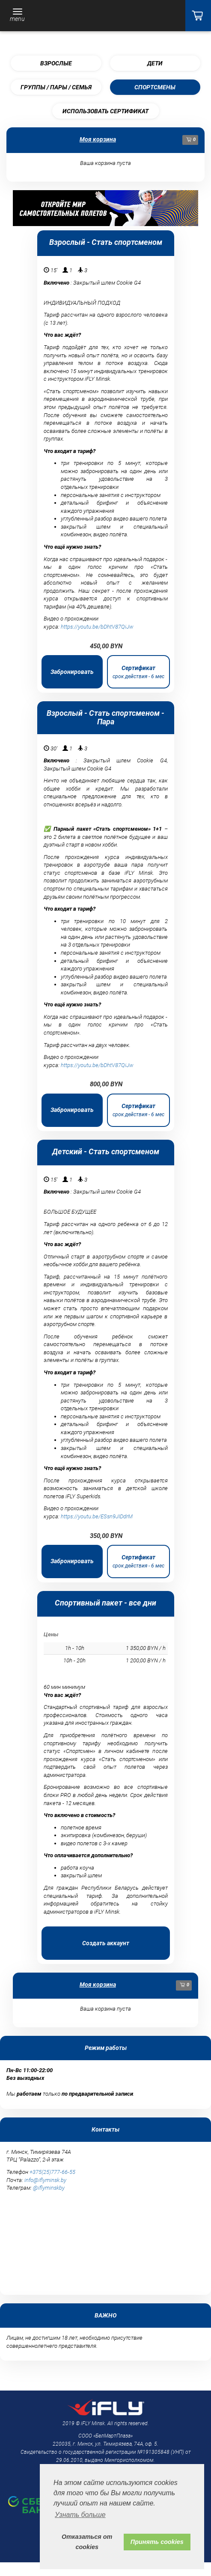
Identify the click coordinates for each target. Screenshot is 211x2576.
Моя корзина (98, 139)
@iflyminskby (49, 2188)
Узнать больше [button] (80, 2514)
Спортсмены (154, 87)
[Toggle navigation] (17, 15)
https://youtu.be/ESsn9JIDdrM (97, 1516)
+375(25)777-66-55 (52, 2172)
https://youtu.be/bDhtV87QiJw (97, 626)
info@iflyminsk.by (45, 2180)
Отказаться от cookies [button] (87, 2541)
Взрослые (56, 63)
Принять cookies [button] (157, 2541)
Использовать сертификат (105, 111)
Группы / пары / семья (56, 87)
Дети (155, 63)
